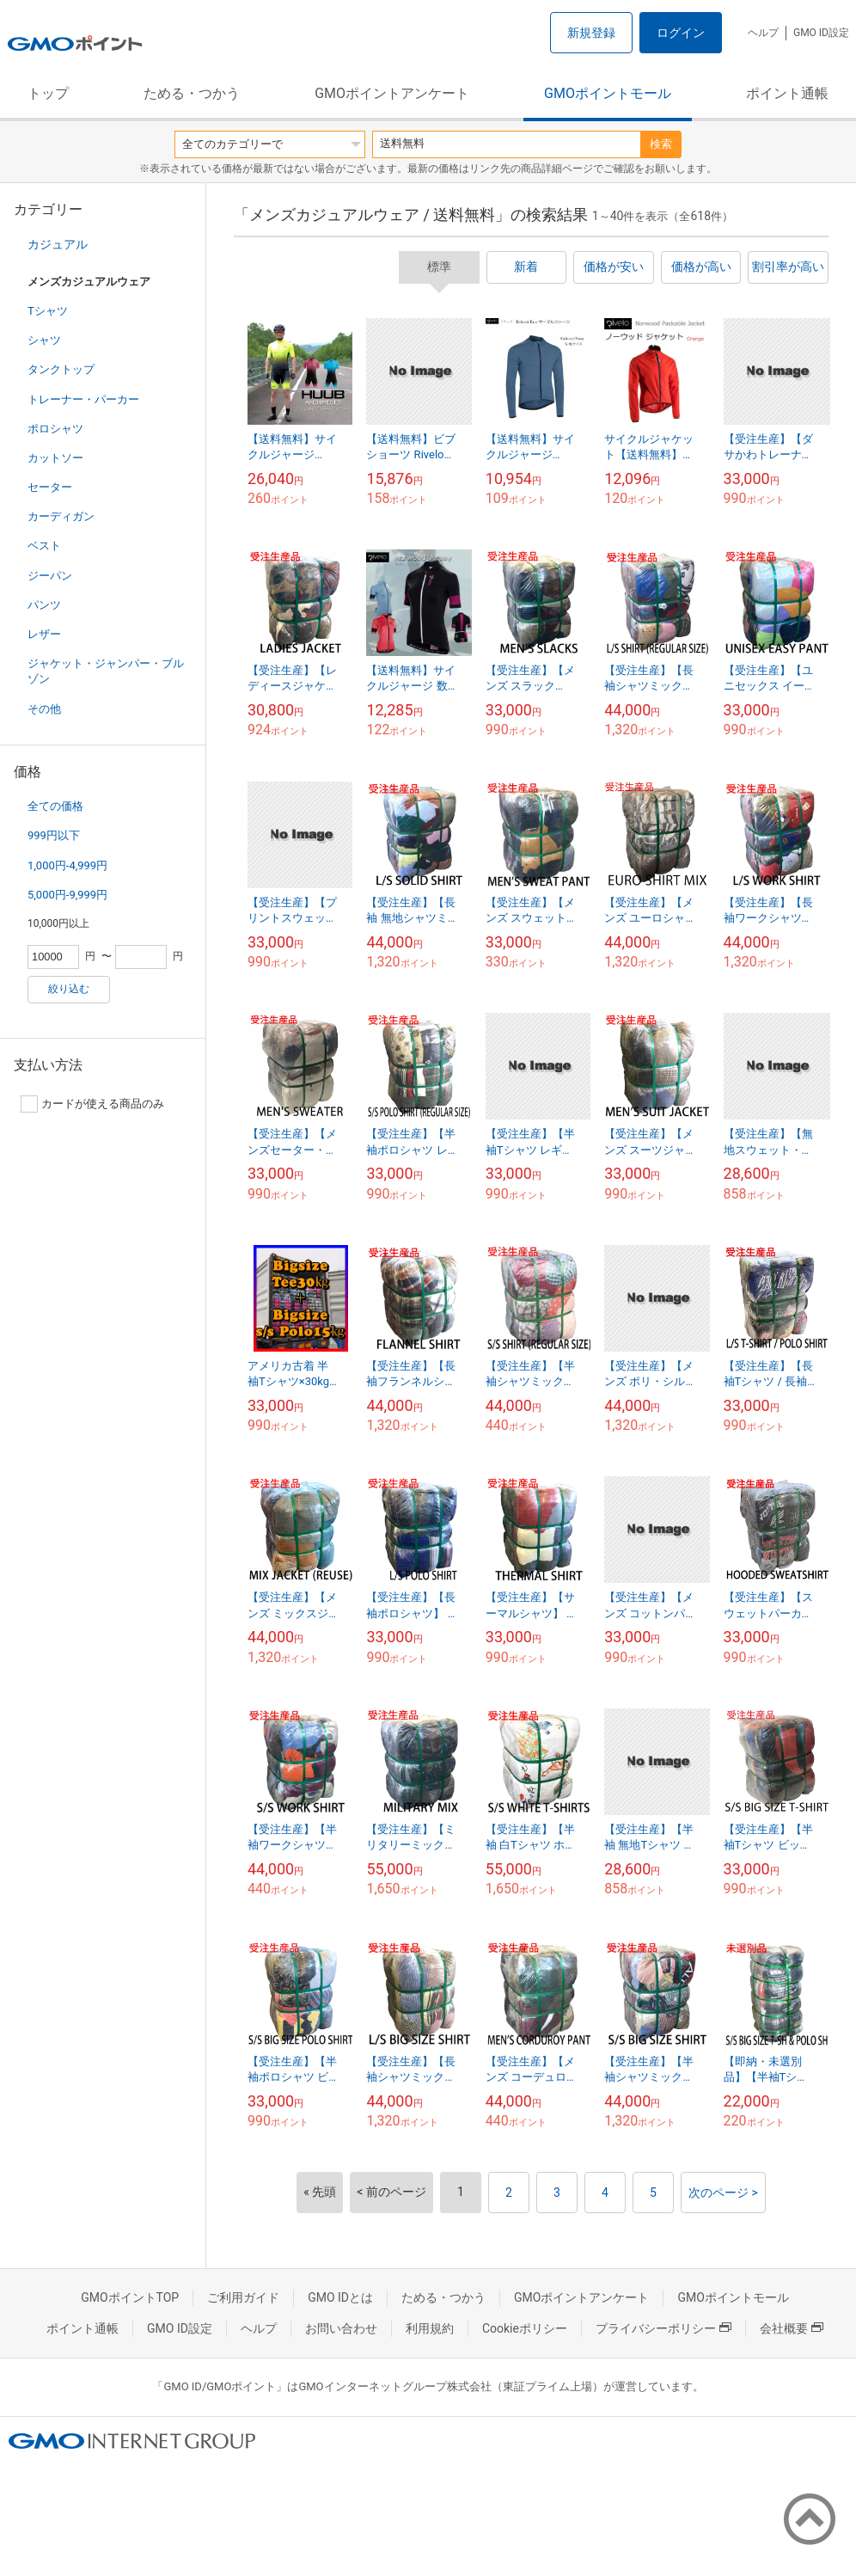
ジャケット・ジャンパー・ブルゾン (106, 671)
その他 (44, 708)
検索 (661, 144)
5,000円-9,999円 (67, 894)
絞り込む (68, 989)
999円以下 (54, 835)
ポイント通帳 (787, 93)
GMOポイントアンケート (392, 93)
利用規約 (430, 2328)
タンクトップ (61, 369)
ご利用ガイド (243, 2297)
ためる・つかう (192, 93)
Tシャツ (48, 310)
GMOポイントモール (607, 93)
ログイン (681, 33)
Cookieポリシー (524, 2328)
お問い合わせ (341, 2328)
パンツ (44, 604)
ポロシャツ (55, 428)
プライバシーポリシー (663, 2328)
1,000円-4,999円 (67, 865)
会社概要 (791, 2328)
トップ (48, 93)
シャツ (44, 340)
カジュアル (58, 244)
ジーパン (50, 575)
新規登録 (591, 33)
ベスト (44, 545)
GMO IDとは (340, 2297)
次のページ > (723, 2192)
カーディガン (61, 516)
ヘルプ (763, 33)
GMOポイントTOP (130, 2297)
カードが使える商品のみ (92, 1104)
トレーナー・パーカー (83, 399)
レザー (44, 634)
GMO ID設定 (821, 33)
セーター (50, 487)
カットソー (55, 457)
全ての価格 (55, 806)
